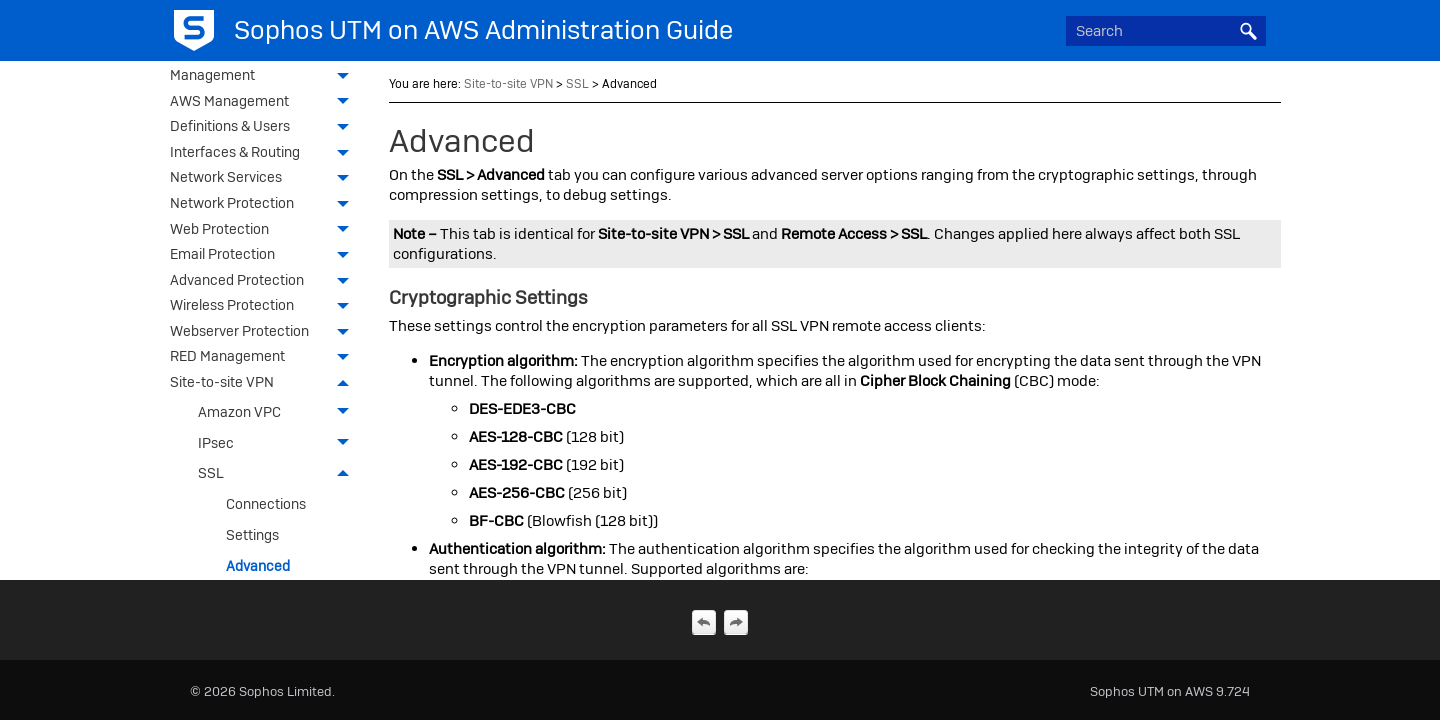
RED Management (265, 358)
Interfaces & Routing (265, 154)
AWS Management (265, 103)
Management (265, 77)
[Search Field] (1166, 31)
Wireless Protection (265, 307)
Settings (252, 535)
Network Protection (265, 205)
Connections (266, 504)
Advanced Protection (265, 282)
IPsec (279, 442)
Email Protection (265, 256)
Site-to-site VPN (265, 384)
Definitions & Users (265, 128)
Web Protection (265, 231)
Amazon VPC (279, 412)
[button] (1248, 31)
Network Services (265, 179)
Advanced (258, 566)
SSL (279, 473)
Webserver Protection (265, 333)
